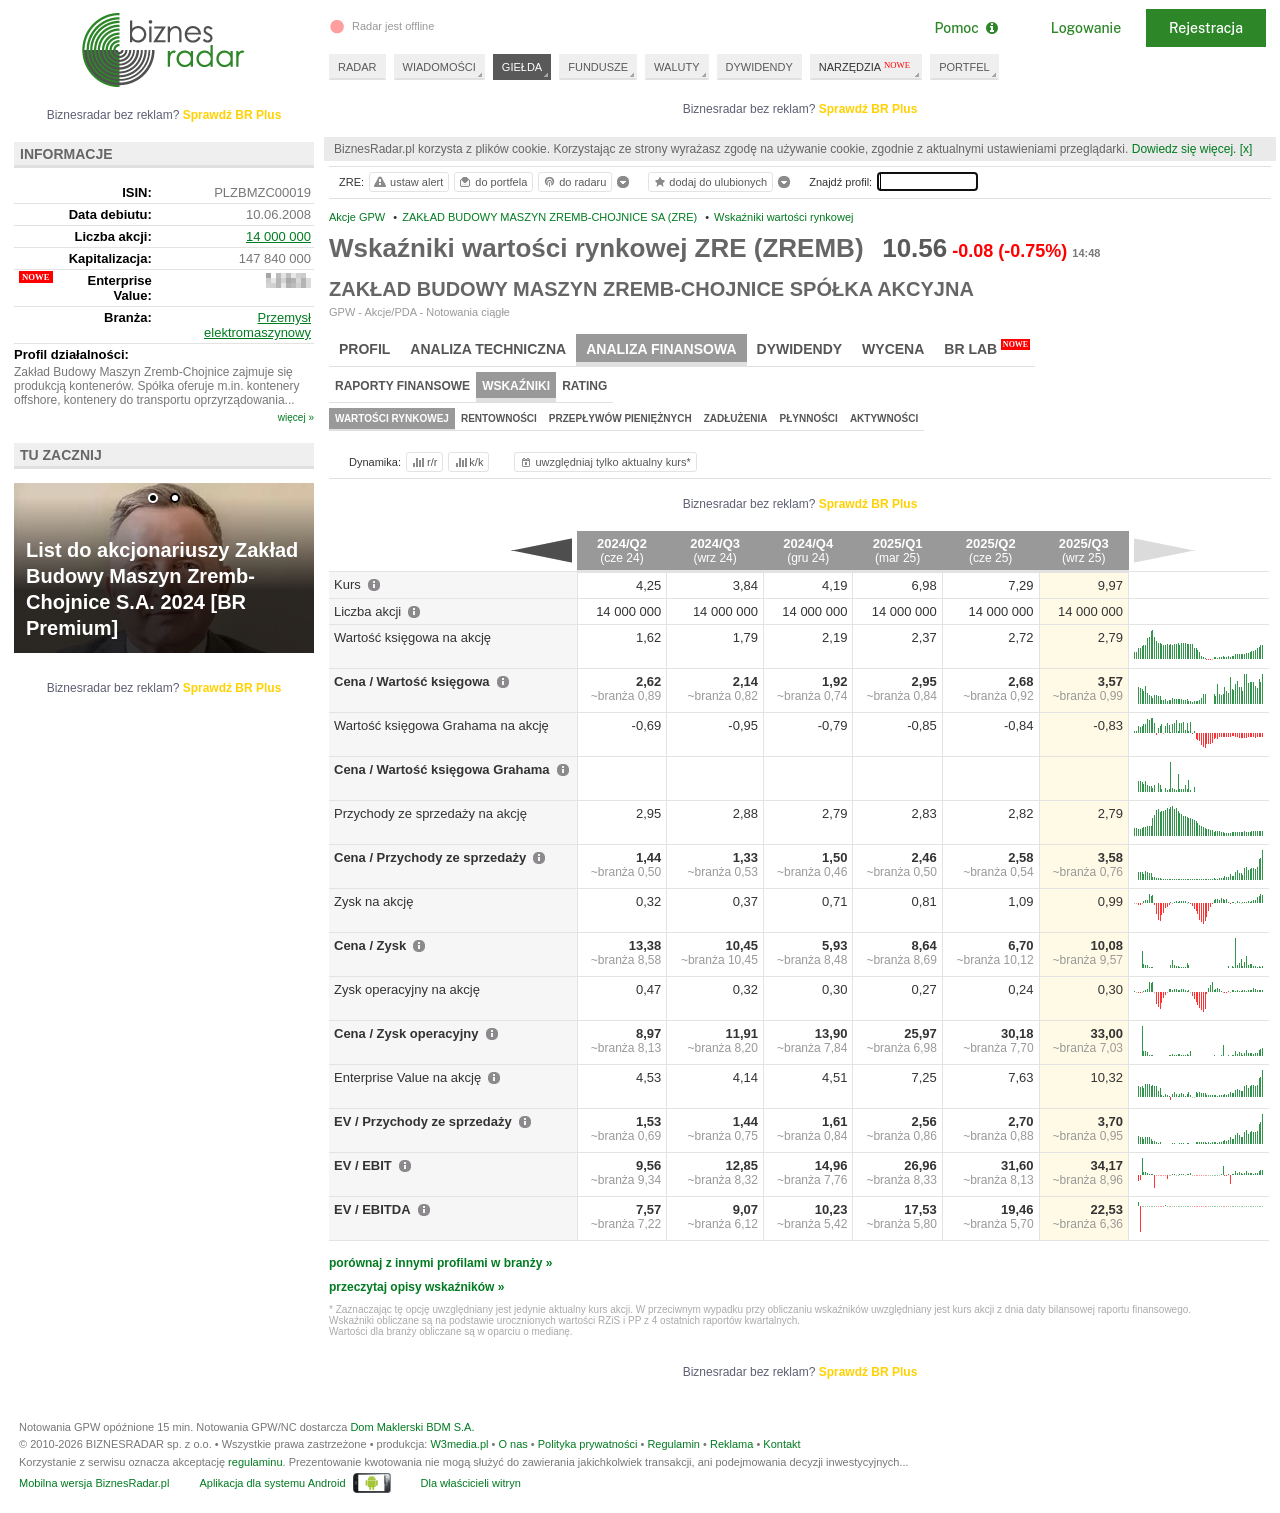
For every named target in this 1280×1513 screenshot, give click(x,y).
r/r (423, 462)
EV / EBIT (363, 1165)
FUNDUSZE (598, 67)
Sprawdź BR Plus (868, 109)
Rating (584, 386)
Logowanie (1086, 28)
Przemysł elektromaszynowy (257, 325)
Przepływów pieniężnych (620, 418)
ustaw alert (407, 182)
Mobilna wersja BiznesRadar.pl (94, 1483)
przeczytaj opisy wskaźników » (416, 1287)
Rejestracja (1206, 28)
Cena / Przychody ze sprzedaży (430, 857)
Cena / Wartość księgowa (412, 681)
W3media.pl (459, 1444)
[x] (1246, 149)
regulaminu (255, 1462)
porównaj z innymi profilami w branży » (440, 1263)
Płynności (809, 418)
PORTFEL (964, 67)
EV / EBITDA (372, 1209)
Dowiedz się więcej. (1184, 149)
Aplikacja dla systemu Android (272, 1483)
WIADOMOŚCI (439, 67)
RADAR (357, 67)
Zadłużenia (736, 418)
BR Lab (987, 348)
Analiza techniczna (488, 349)
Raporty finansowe (402, 386)
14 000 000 (278, 236)
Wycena (893, 349)
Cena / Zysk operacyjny (406, 1033)
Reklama (731, 1444)
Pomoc (965, 28)
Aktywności (884, 418)
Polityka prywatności (588, 1444)
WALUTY (676, 67)
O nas (512, 1444)
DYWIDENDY (759, 67)
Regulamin (673, 1444)
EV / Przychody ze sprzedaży (423, 1121)
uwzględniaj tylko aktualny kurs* (604, 462)
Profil (364, 349)
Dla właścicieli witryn (471, 1483)
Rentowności (499, 418)
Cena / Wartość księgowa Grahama (442, 769)
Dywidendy (800, 349)
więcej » (296, 417)
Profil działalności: (71, 354)
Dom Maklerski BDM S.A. (412, 1427)
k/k (468, 462)
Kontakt (781, 1444)
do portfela (492, 182)
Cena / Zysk (370, 945)
